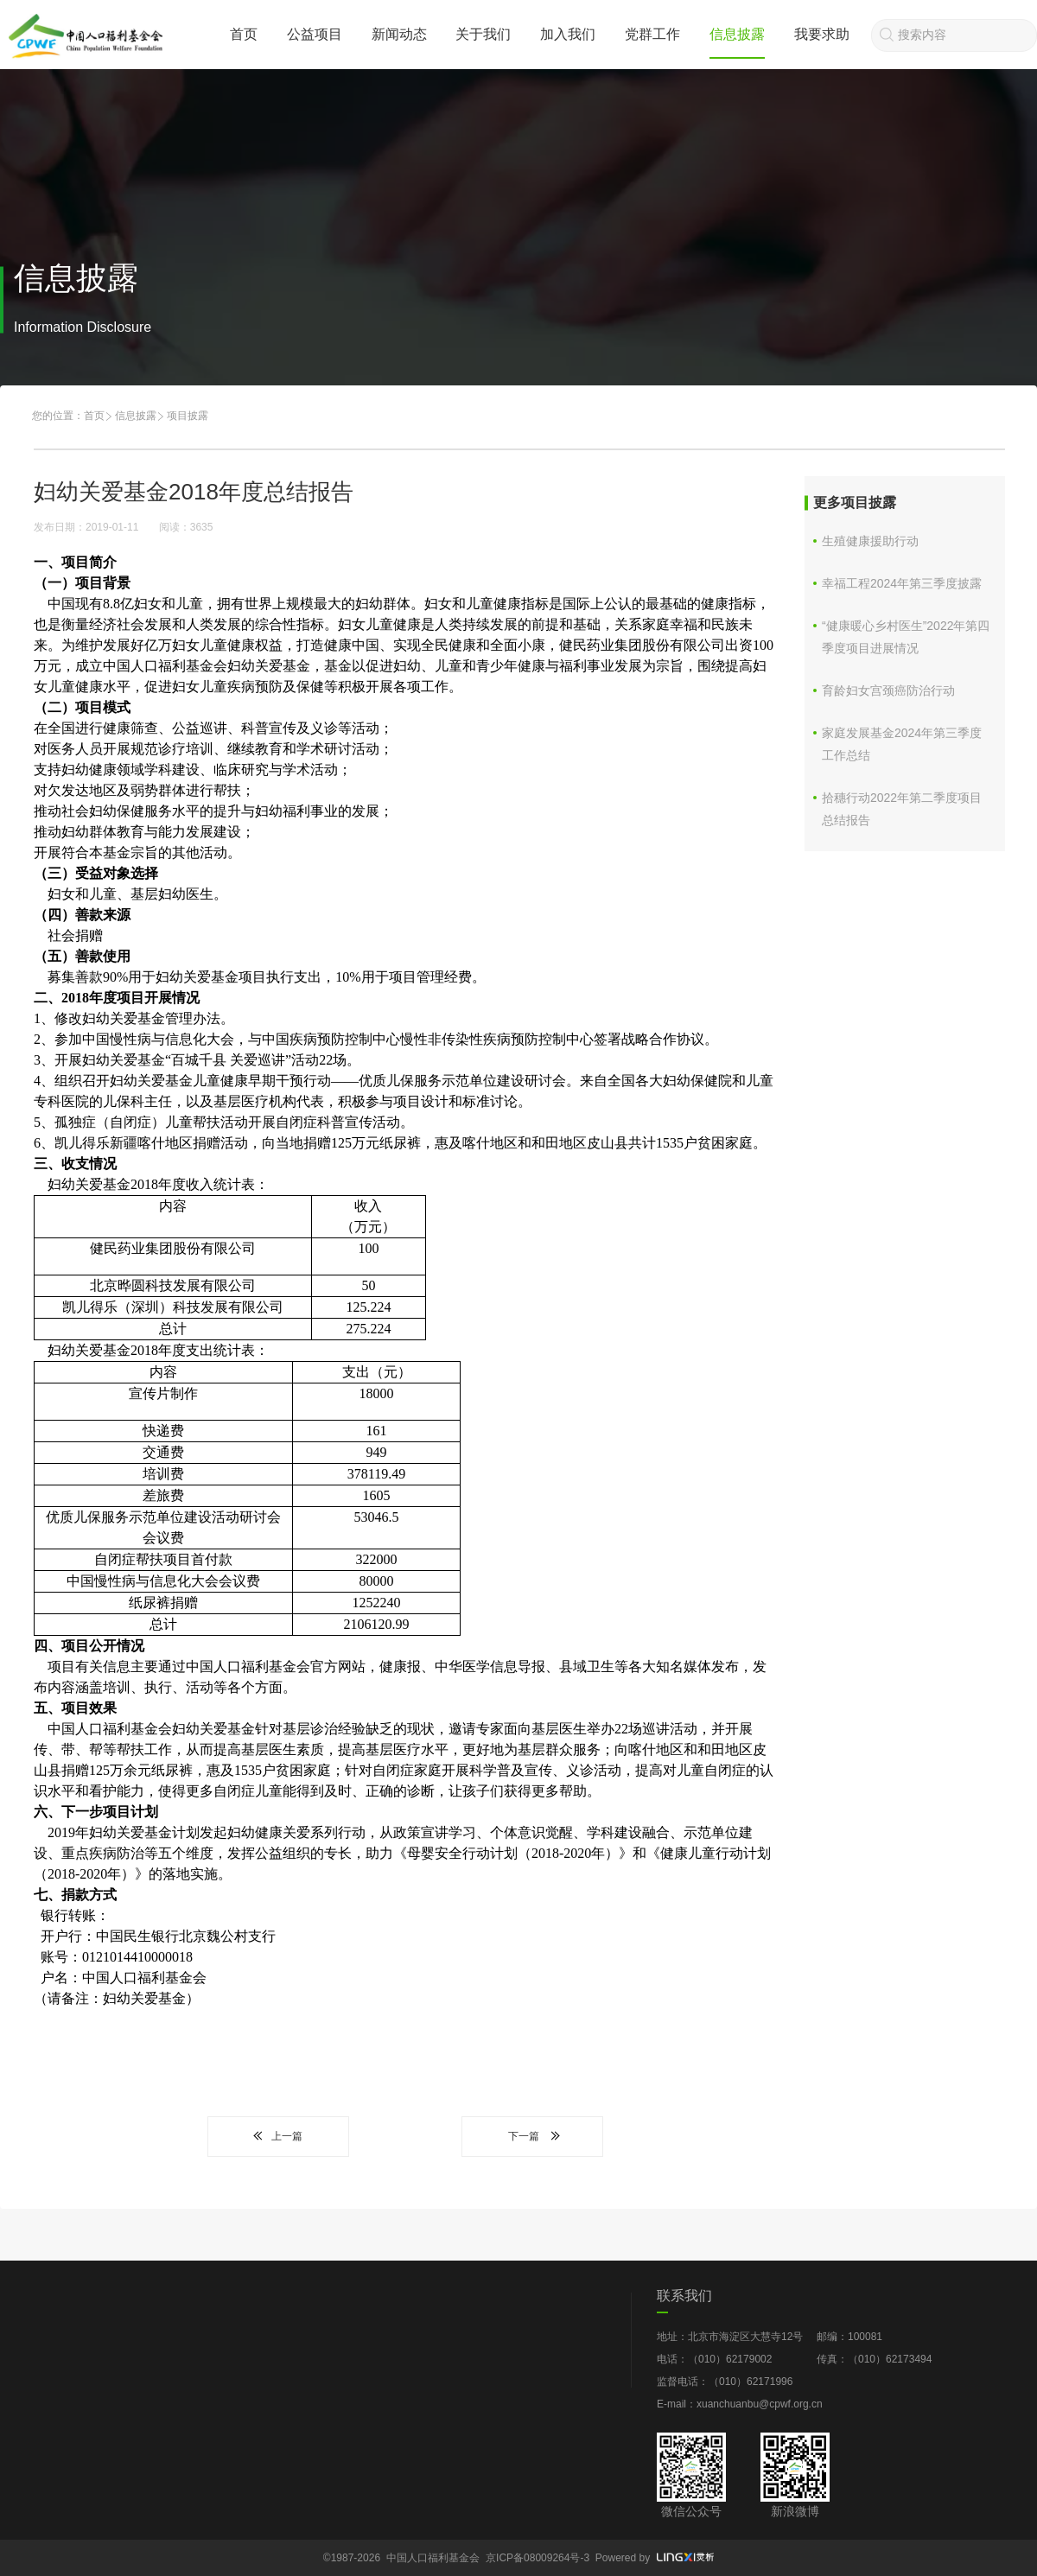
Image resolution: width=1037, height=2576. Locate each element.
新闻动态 (399, 34)
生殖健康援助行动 (870, 541)
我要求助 (821, 34)
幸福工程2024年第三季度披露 (902, 583)
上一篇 (278, 2136)
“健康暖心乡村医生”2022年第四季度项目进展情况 (905, 637)
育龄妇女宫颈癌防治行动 (888, 690)
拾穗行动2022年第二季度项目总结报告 (902, 809)
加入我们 (567, 34)
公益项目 (314, 34)
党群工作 (652, 34)
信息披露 (737, 34)
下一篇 (532, 2136)
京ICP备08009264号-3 (537, 2558)
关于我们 (483, 34)
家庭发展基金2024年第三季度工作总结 (902, 744)
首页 (244, 34)
